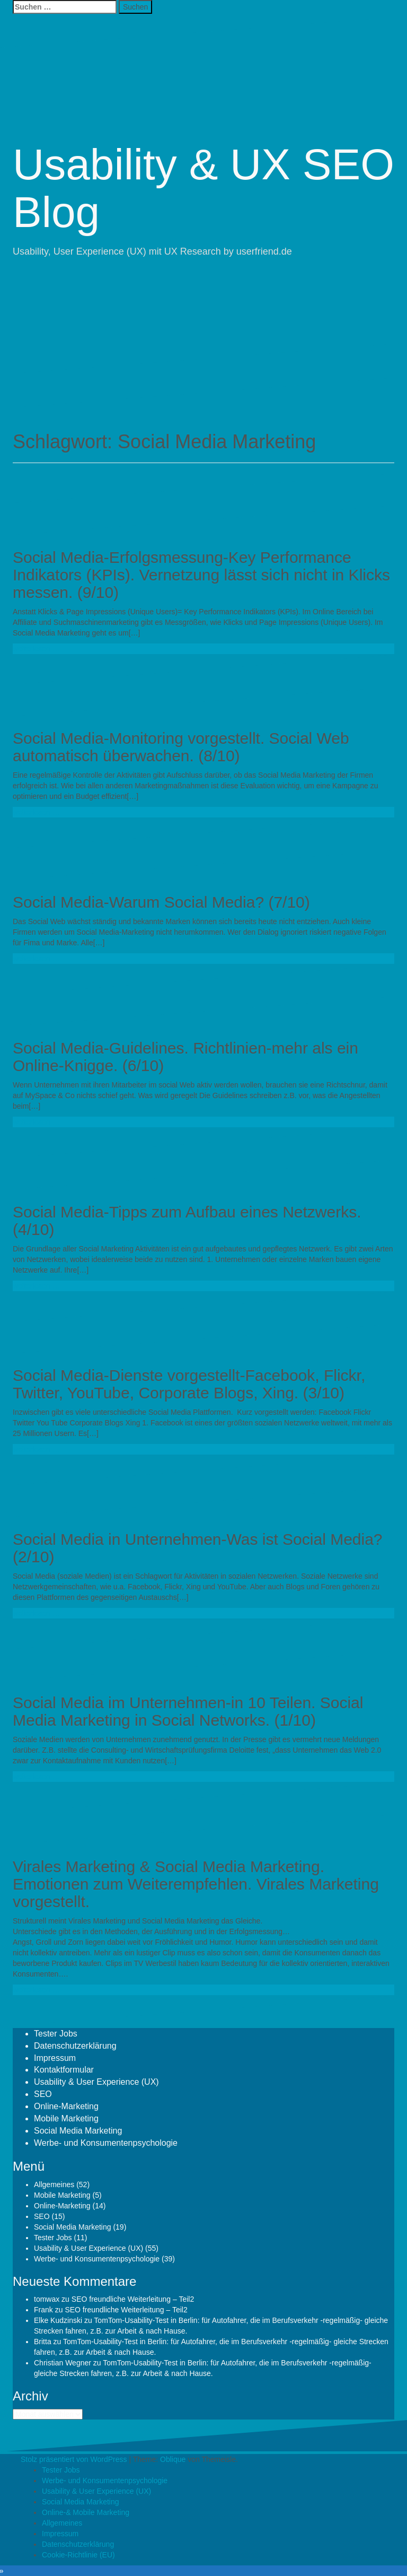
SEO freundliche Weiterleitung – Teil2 (133, 2299)
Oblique (172, 2459)
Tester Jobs (55, 2033)
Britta (42, 2341)
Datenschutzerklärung (75, 2045)
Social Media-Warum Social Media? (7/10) (161, 902)
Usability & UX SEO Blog (203, 188)
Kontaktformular (64, 2069)
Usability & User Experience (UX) (96, 2081)
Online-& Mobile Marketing (85, 2512)
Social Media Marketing (78, 2130)
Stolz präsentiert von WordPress (74, 2459)
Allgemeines (54, 2184)
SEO (43, 2094)
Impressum (55, 2057)
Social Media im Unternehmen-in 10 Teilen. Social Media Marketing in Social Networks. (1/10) (188, 1711)
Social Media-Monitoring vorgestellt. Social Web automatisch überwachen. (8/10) (181, 746)
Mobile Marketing (66, 2118)
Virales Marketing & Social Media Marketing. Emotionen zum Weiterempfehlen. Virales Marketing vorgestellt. (196, 1884)
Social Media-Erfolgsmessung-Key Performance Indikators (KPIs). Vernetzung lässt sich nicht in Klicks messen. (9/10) (201, 575)
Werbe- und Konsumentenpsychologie (106, 2142)
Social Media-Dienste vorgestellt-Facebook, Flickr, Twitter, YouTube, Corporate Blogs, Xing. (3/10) (189, 1384)
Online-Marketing (66, 2106)
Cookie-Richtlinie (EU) (78, 2555)
